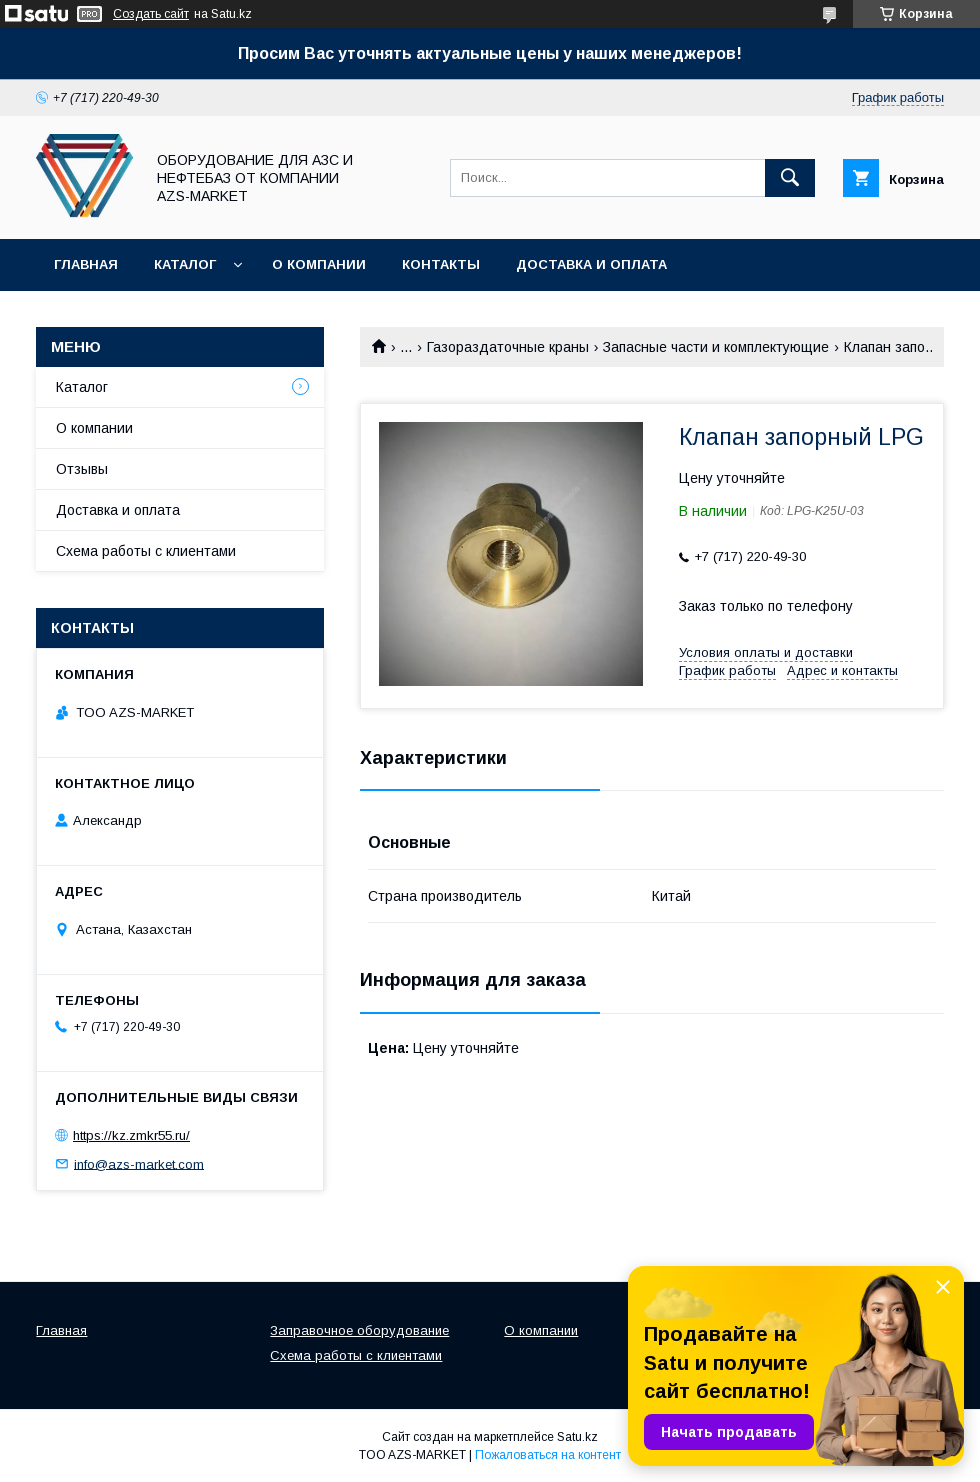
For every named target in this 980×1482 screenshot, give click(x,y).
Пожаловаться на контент (548, 1455)
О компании (319, 264)
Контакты (441, 264)
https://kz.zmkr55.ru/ (131, 1135)
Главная (86, 264)
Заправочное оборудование (359, 1330)
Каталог (185, 264)
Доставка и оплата (591, 264)
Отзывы (82, 469)
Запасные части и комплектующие (716, 347)
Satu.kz (577, 1437)
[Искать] (790, 178)
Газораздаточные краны (508, 347)
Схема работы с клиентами (146, 551)
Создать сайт (151, 14)
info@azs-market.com (139, 1163)
